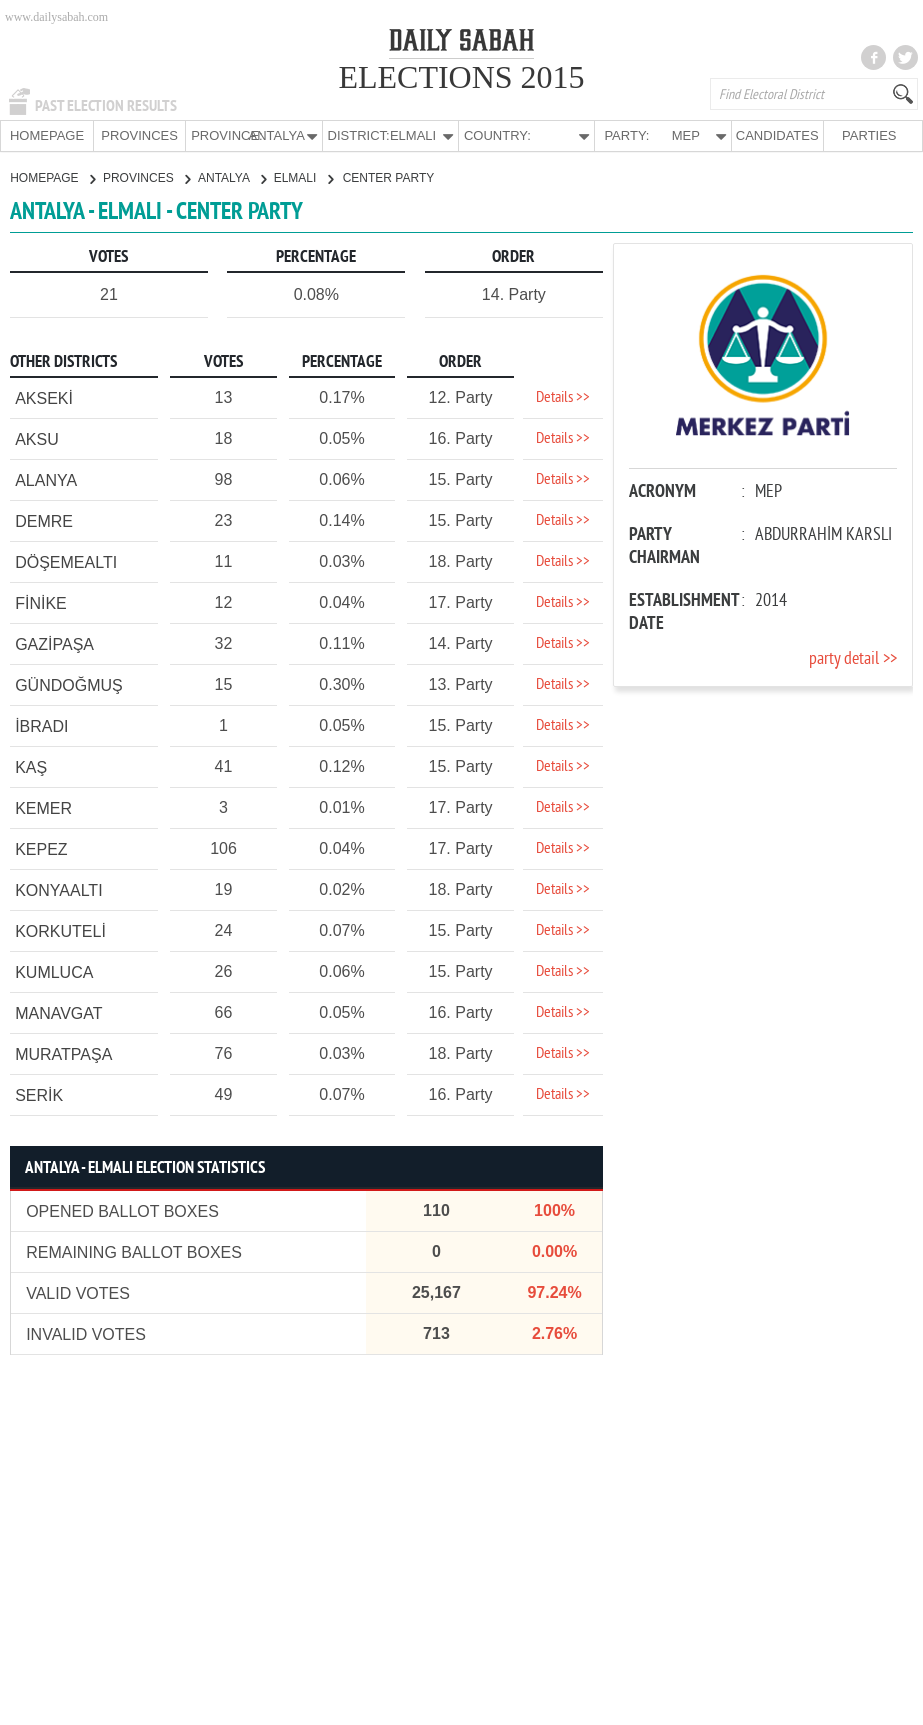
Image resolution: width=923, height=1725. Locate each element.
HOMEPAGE (47, 135)
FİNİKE (41, 602)
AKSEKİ (44, 397)
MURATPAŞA (63, 1053)
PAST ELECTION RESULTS (106, 106)
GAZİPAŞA (54, 643)
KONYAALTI (58, 889)
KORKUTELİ (60, 930)
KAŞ (31, 766)
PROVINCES (139, 135)
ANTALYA (232, 177)
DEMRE (44, 520)
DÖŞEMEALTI (66, 561)
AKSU (37, 438)
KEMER (43, 807)
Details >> (563, 397)
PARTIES (869, 135)
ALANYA (46, 479)
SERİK (39, 1094)
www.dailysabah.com (56, 17)
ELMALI (303, 177)
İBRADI (41, 725)
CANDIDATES (777, 135)
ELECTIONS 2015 (461, 77)
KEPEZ (41, 848)
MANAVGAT (58, 1012)
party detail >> (853, 658)
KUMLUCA (54, 971)
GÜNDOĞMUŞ (69, 684)
